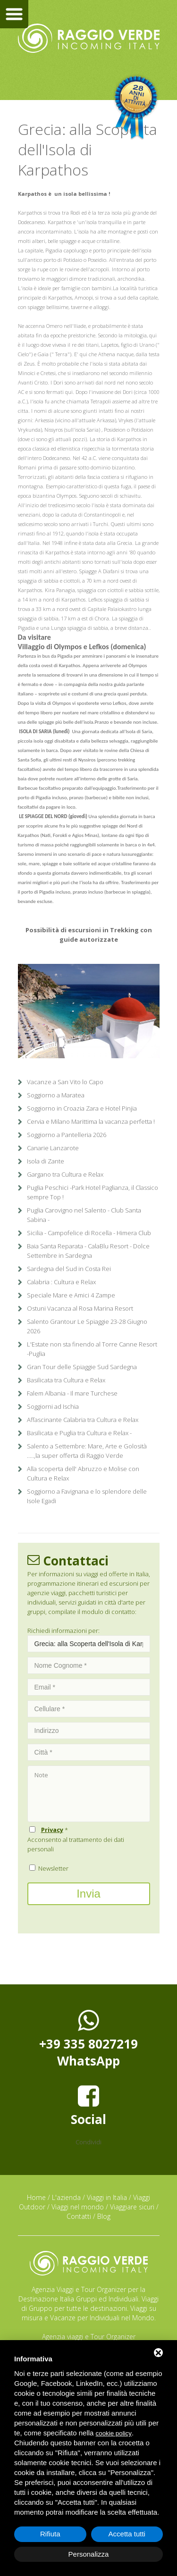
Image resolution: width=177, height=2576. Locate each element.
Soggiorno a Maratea (55, 1095)
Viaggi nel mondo (77, 2206)
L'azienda (66, 2197)
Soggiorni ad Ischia (53, 1406)
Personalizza (88, 2554)
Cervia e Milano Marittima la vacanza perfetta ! (91, 1121)
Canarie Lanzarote (53, 1148)
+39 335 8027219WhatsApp (88, 2038)
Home (36, 2197)
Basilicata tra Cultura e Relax (66, 1380)
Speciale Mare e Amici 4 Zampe (71, 1295)
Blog (103, 2216)
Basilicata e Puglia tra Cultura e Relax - (79, 1433)
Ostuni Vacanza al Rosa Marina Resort (80, 1308)
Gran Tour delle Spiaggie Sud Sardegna (82, 1367)
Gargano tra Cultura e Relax (65, 1174)
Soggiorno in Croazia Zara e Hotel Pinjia (82, 1108)
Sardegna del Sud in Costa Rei (69, 1268)
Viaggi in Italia (107, 2197)
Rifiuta (50, 2534)
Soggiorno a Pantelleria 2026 (66, 1134)
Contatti (79, 2216)
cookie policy (114, 2433)
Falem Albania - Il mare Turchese (72, 1393)
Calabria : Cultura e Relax (61, 1282)
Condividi (88, 2142)
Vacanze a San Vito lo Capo (65, 1082)
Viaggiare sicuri (132, 2206)
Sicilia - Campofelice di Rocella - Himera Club (89, 1233)
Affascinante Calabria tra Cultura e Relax (82, 1419)
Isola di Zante (45, 1161)
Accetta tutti (127, 2534)
